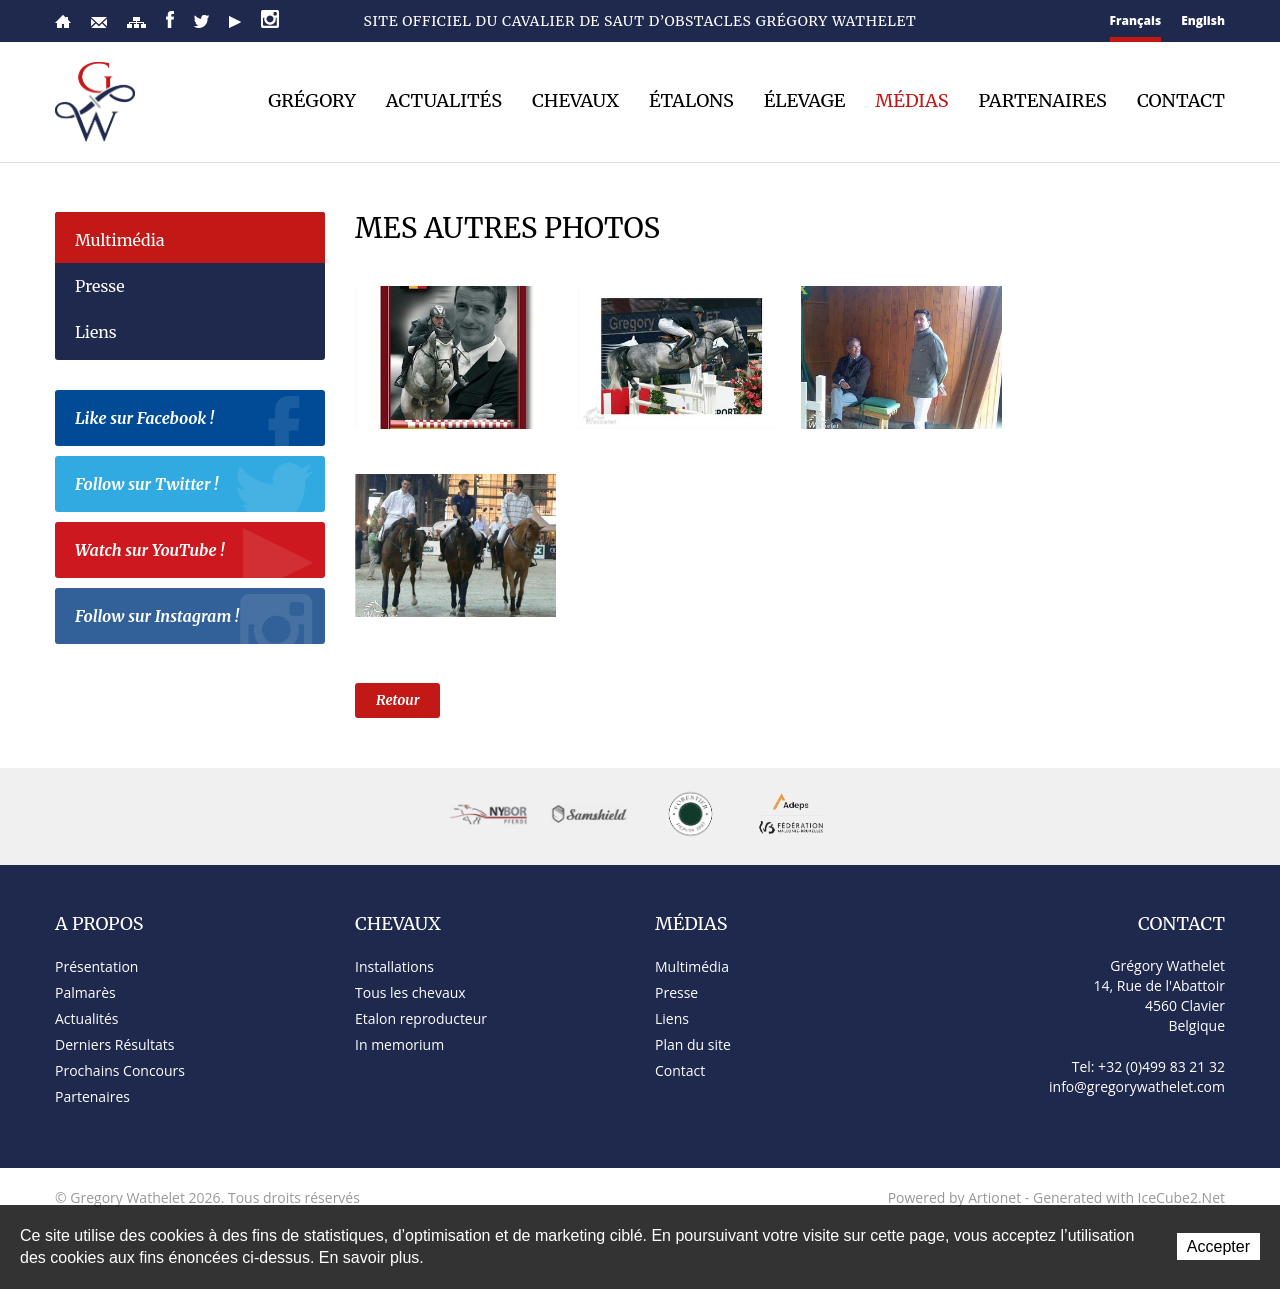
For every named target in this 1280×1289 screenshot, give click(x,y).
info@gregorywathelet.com (1137, 1086)
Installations (394, 966)
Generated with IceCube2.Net (1129, 1197)
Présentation (96, 966)
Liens (96, 332)
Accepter (1218, 1246)
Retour (397, 700)
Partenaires (1043, 101)
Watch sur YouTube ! (195, 553)
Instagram (270, 19)
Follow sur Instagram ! (195, 619)
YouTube (235, 22)
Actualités (444, 101)
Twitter (201, 21)
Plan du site (136, 22)
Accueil (63, 21)
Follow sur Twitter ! (195, 487)
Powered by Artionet (955, 1197)
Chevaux (575, 101)
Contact (99, 22)
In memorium (399, 1044)
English (1203, 20)
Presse (100, 286)
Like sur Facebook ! (195, 421)
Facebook (170, 19)
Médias (911, 101)
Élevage (805, 101)
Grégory (312, 101)
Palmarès (85, 992)
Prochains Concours (120, 1070)
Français (1136, 20)
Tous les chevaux (410, 992)
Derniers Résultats (114, 1044)
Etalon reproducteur (421, 1018)
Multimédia (120, 240)
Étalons (691, 101)
